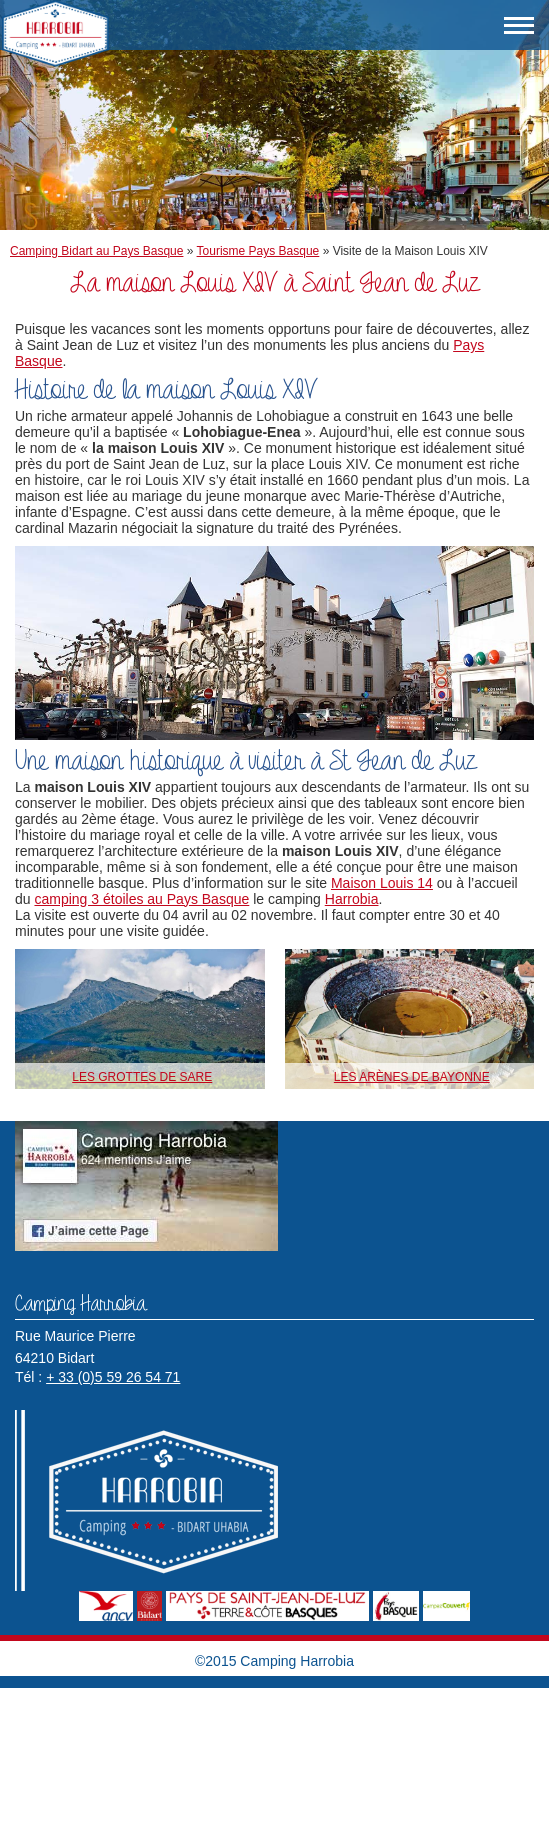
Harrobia (352, 899)
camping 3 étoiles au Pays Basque (141, 899)
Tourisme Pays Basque (258, 251)
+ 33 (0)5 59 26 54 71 (113, 1377)
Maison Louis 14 (382, 883)
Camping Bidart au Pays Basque (96, 251)
